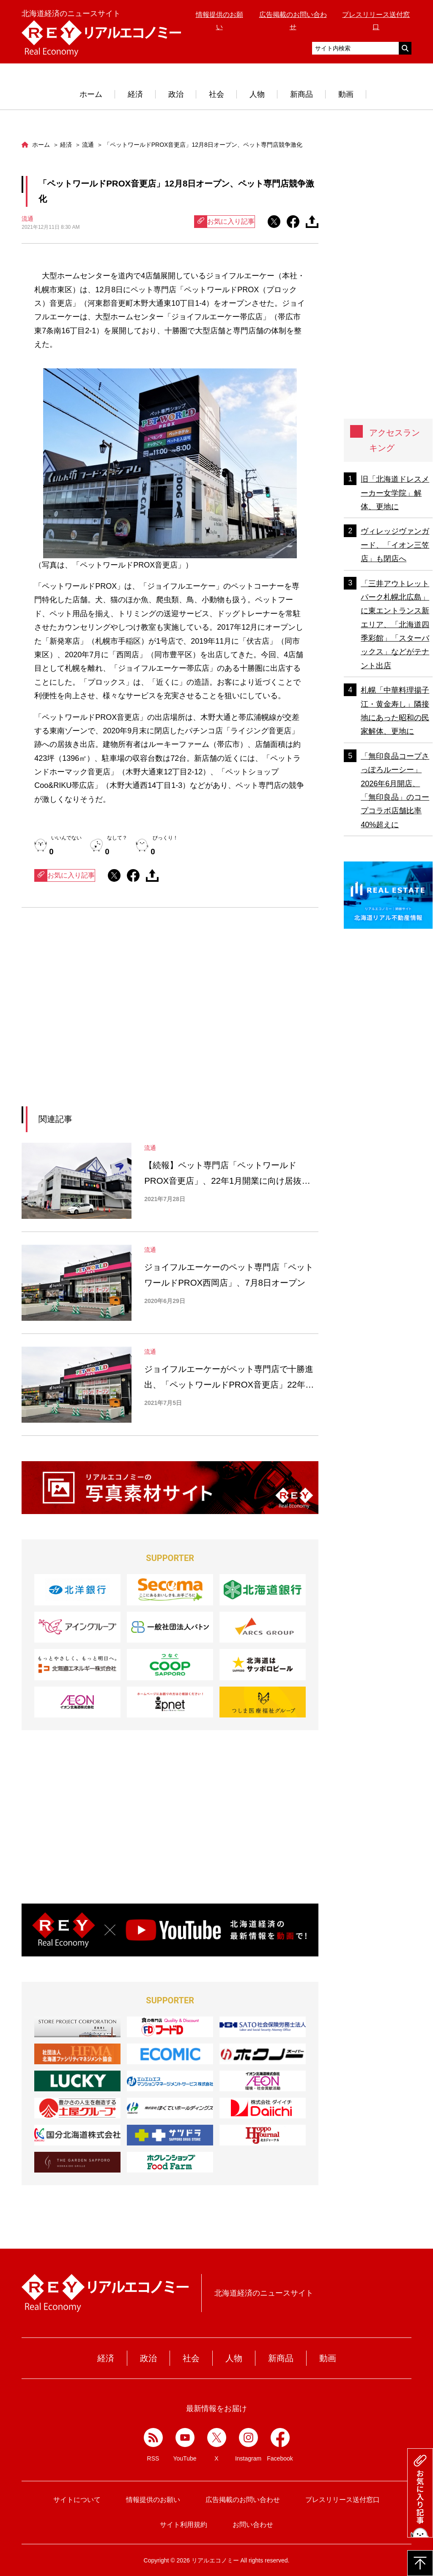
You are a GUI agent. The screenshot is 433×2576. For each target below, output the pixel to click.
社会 (216, 94)
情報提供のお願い (153, 2499)
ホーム (90, 94)
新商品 (301, 94)
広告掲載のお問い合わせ (243, 2499)
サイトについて (77, 2499)
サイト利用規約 (183, 2524)
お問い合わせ (253, 2524)
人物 (257, 94)
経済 (135, 94)
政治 (176, 94)
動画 (346, 94)
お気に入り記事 (225, 222)
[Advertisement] (93, 1017)
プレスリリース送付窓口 (342, 2499)
